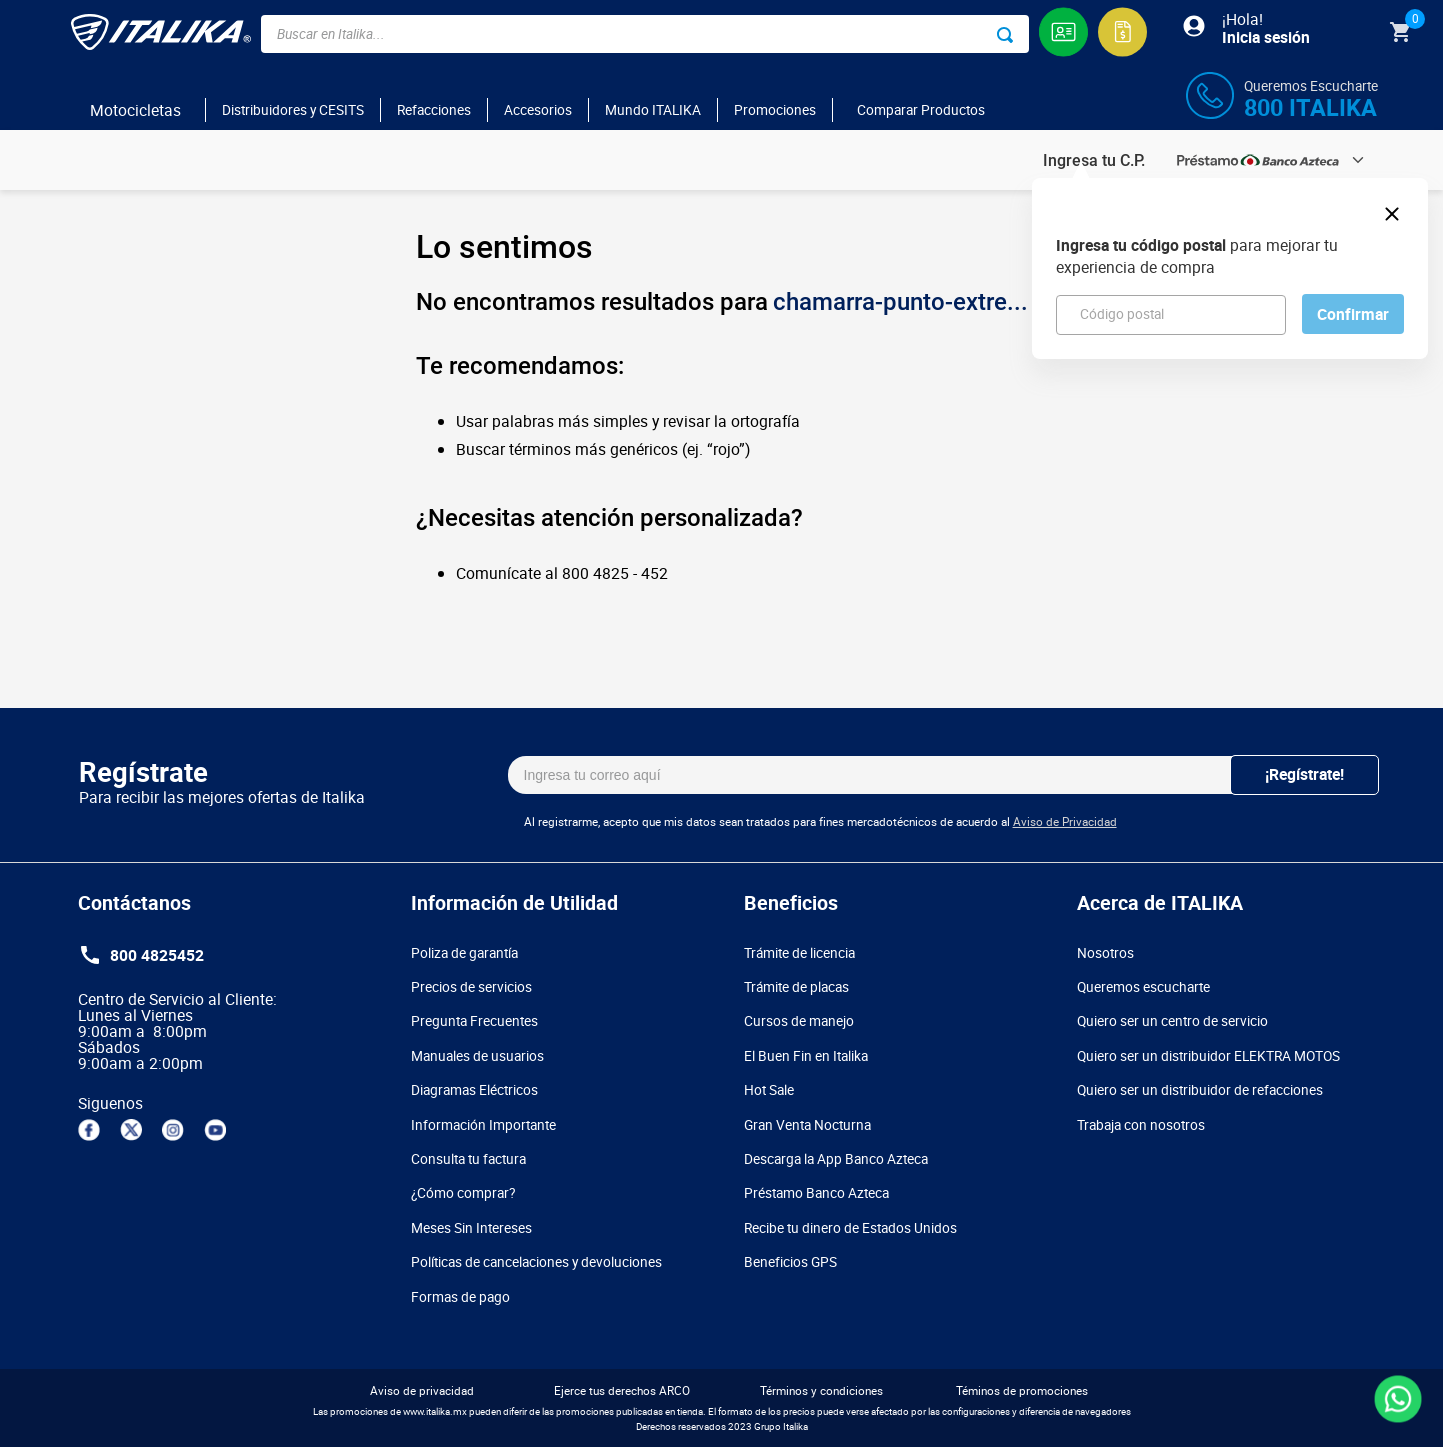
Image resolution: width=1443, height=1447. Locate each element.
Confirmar (1353, 314)
